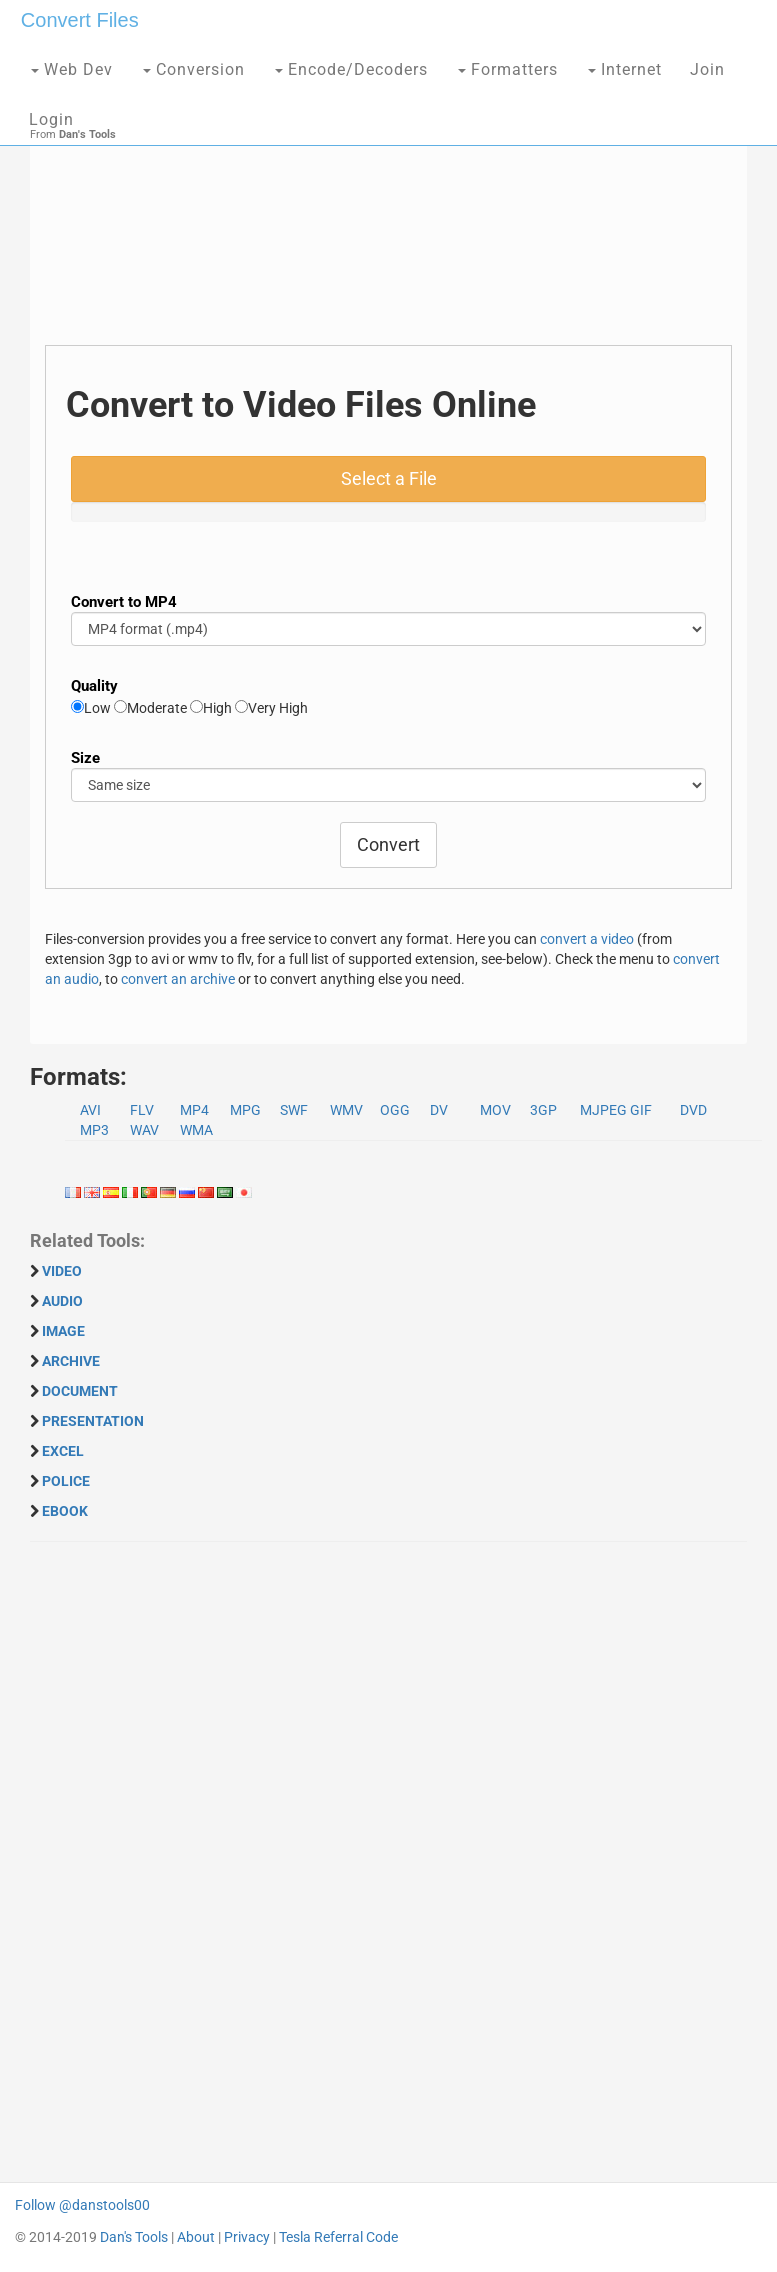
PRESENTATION (93, 1421)
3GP (543, 1110)
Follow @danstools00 (82, 2205)
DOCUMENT (80, 1391)
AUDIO (62, 1301)
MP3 (94, 1130)
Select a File (389, 478)
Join (707, 69)
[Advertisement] (388, 205)
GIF (641, 1110)
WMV (346, 1110)
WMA (196, 1130)
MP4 (194, 1110)
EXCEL (63, 1451)
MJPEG (603, 1110)
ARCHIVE (71, 1361)
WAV (144, 1130)
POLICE (66, 1481)
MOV (495, 1110)
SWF (294, 1110)
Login (51, 119)
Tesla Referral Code (338, 2237)
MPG (245, 1110)
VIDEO (62, 1271)
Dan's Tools (134, 2237)
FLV (142, 1110)
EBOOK (65, 1511)
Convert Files (80, 20)
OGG (395, 1110)
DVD (693, 1110)
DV (439, 1110)
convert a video (587, 939)
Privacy (247, 2237)
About (196, 2237)
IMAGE (63, 1331)
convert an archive (178, 979)
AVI (90, 1110)
